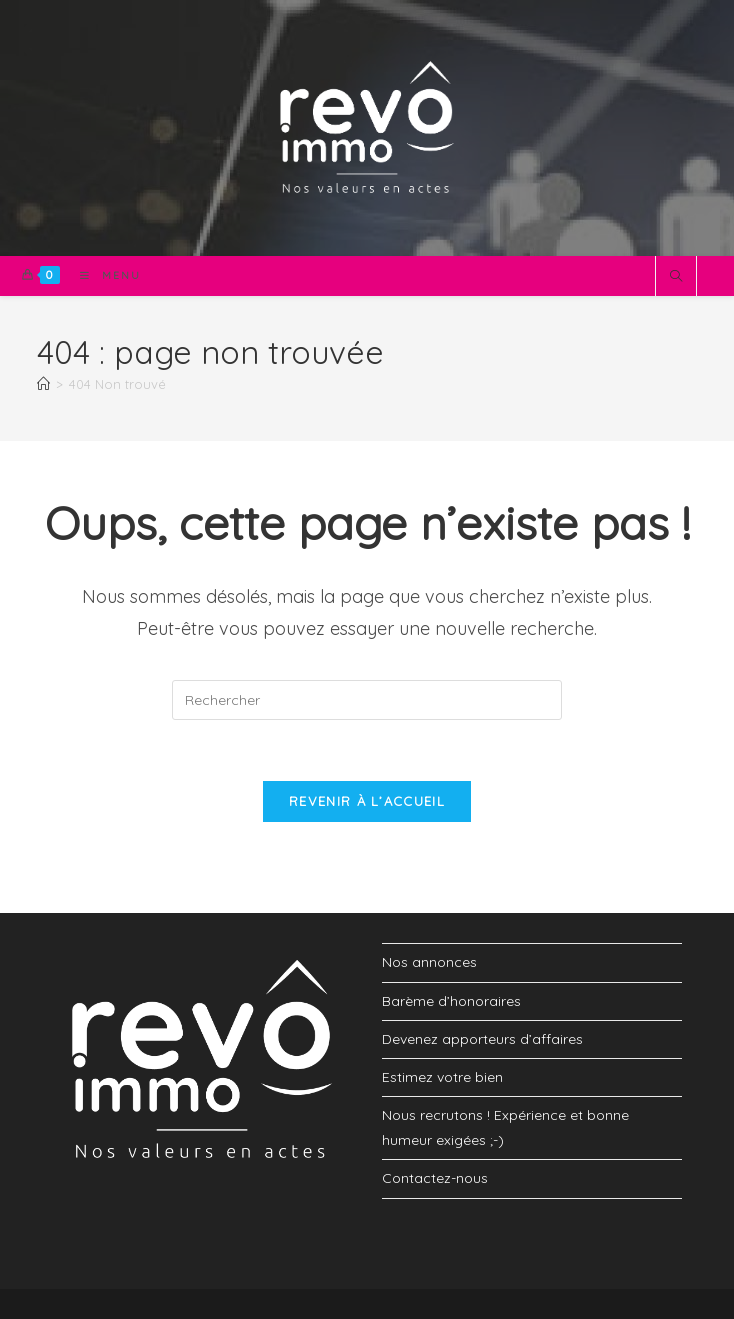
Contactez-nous (435, 1178)
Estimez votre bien (442, 1077)
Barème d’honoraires (451, 1001)
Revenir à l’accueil (367, 801)
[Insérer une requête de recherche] (367, 700)
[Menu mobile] (103, 275)
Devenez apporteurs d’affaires (482, 1039)
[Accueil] (43, 384)
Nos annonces (429, 962)
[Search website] (676, 277)
